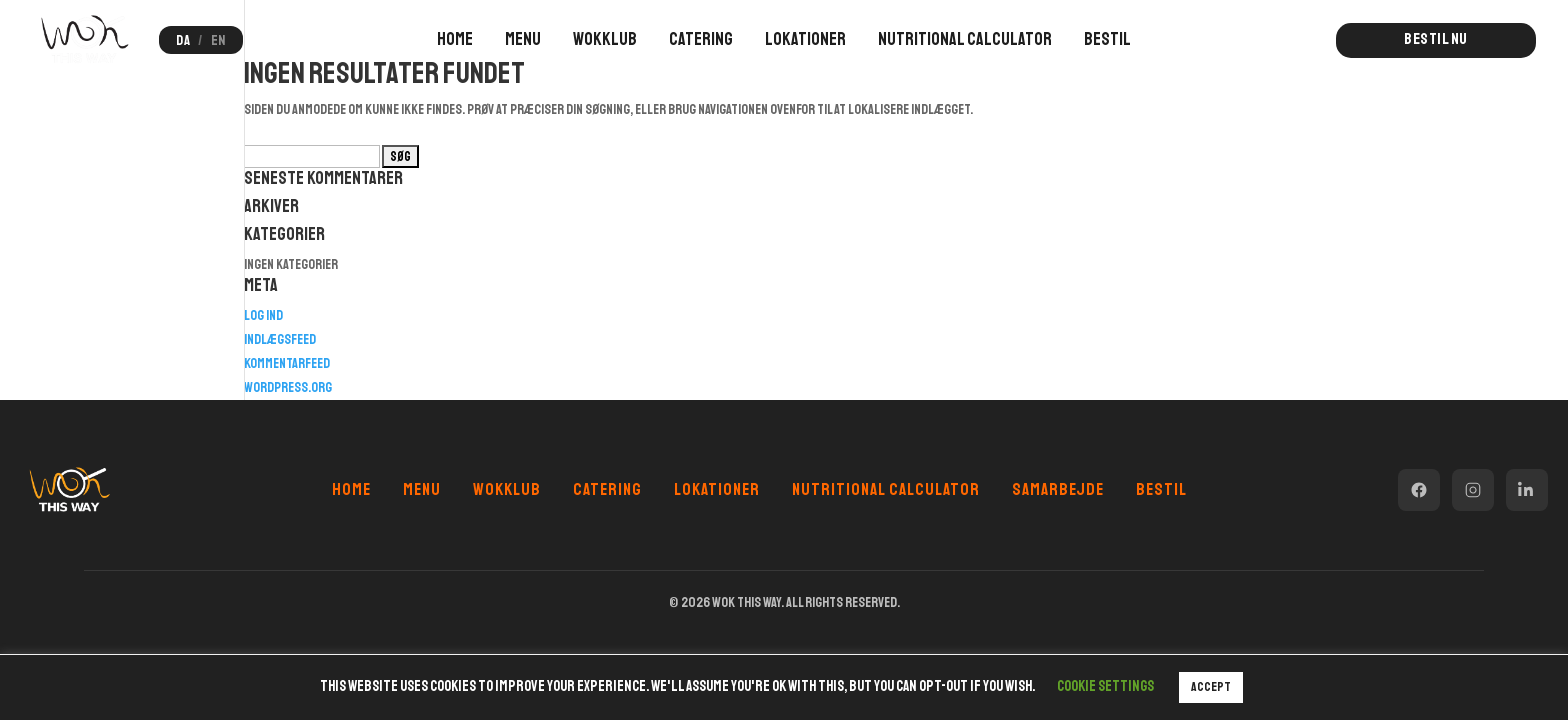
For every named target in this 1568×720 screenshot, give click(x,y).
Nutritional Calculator (965, 39)
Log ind (263, 315)
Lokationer (805, 39)
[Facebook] (1419, 490)
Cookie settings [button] (1105, 686)
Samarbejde (1058, 489)
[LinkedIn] (1527, 490)
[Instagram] (1473, 490)
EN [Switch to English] (218, 40)
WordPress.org (288, 387)
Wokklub (605, 39)
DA (183, 40)
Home (455, 39)
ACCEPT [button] (1211, 687)
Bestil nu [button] (1436, 39)
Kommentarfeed (287, 363)
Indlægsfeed (280, 339)
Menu (523, 39)
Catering (701, 39)
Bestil (1107, 39)
